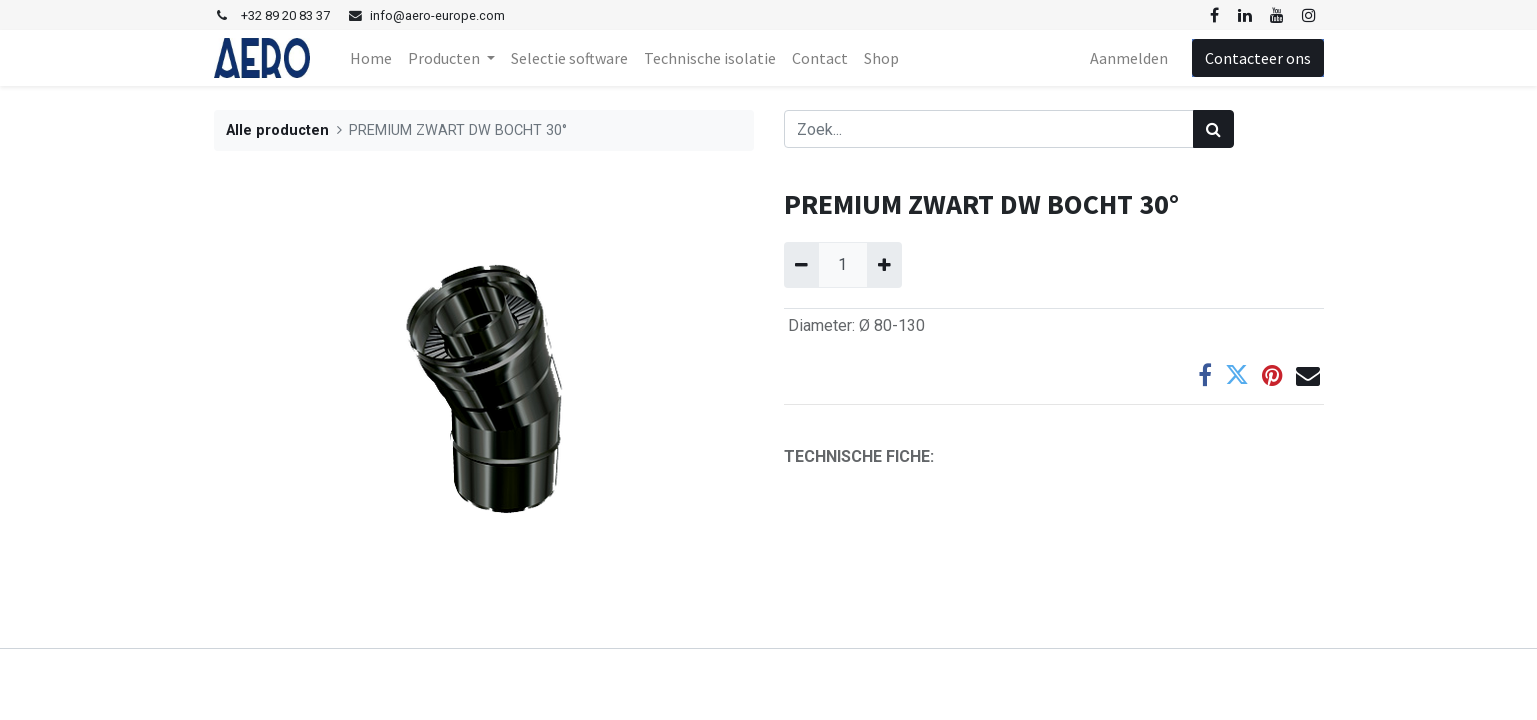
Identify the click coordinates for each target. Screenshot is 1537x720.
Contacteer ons (1258, 58)
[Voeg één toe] (884, 265)
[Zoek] (1213, 129)
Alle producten (277, 130)
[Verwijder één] (801, 265)
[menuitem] (371, 58)
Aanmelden (1129, 58)
